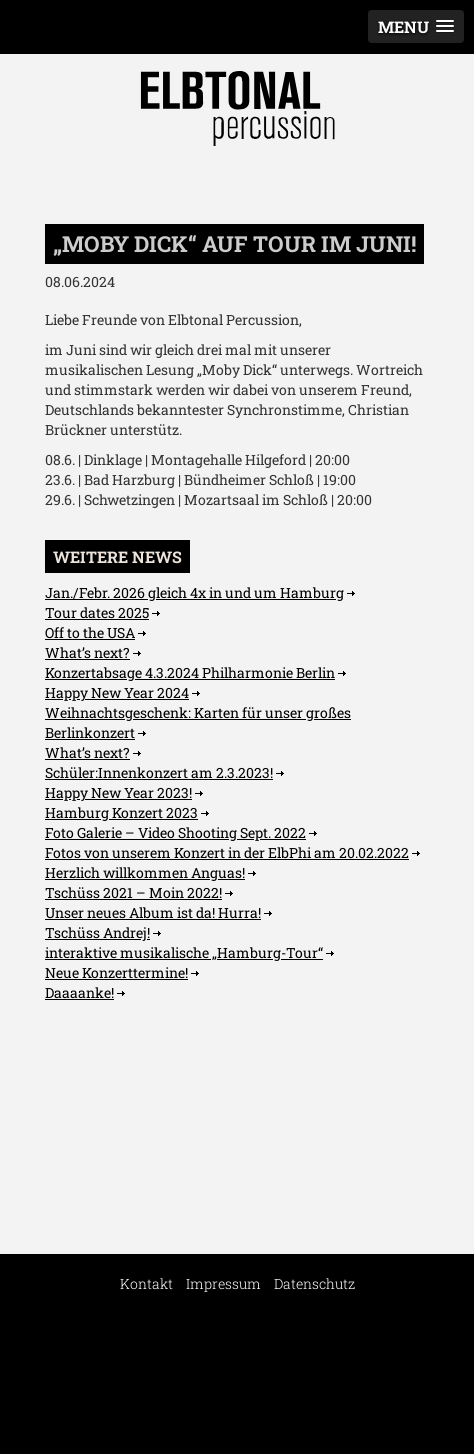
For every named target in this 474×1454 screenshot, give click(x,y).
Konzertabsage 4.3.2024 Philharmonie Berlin (190, 672)
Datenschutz (314, 1283)
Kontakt (146, 1283)
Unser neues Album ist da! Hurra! (153, 912)
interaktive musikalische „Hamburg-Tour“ (184, 952)
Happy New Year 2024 (117, 692)
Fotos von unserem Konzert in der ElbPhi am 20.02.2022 (227, 852)
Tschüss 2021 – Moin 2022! (133, 892)
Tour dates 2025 (97, 612)
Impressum (223, 1283)
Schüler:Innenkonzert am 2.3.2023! (159, 772)
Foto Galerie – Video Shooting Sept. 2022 (175, 832)
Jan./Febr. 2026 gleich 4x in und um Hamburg (194, 592)
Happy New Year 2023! (118, 792)
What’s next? (87, 652)
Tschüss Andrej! (97, 932)
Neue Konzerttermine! (116, 972)
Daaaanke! (79, 992)
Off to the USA (90, 632)
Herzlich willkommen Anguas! (145, 872)
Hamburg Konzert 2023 (121, 812)
